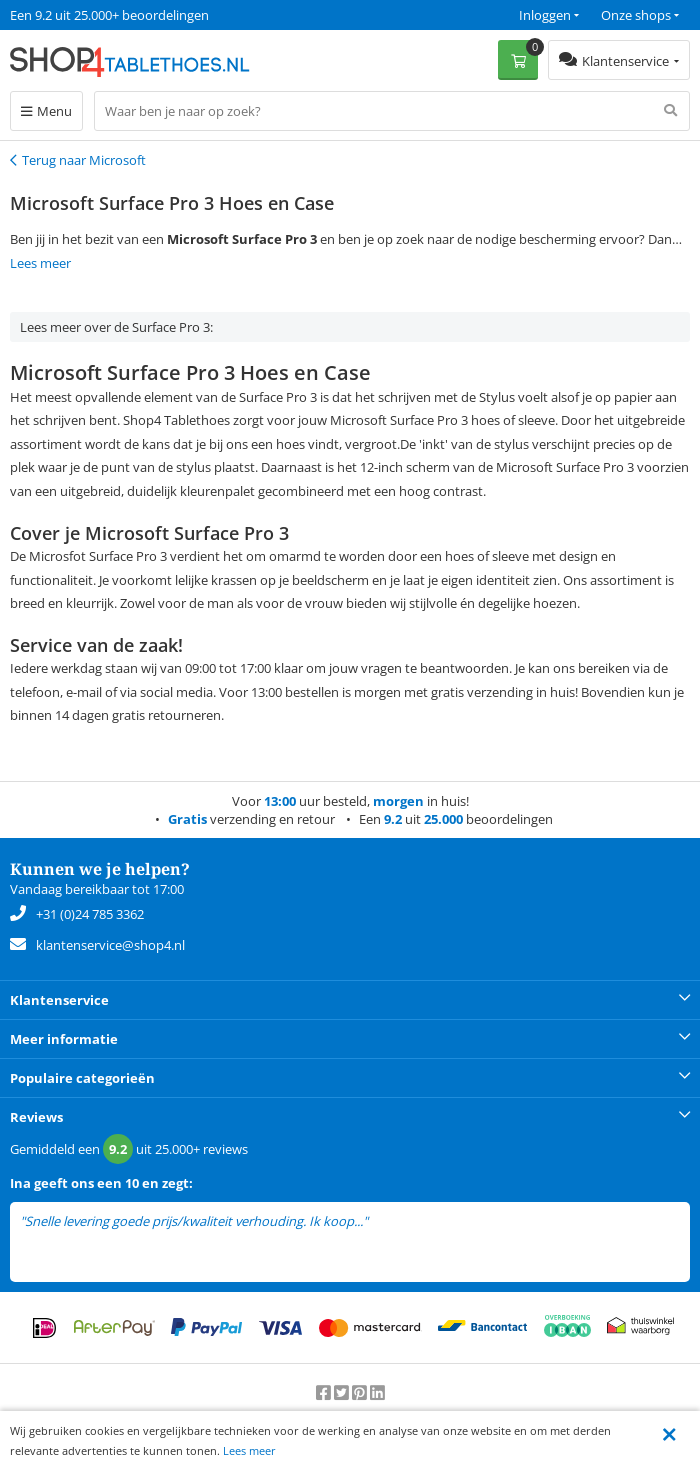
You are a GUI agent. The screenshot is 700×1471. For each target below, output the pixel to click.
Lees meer (249, 1450)
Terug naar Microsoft (84, 160)
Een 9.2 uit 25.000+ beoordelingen (109, 15)
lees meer (399, 1221)
